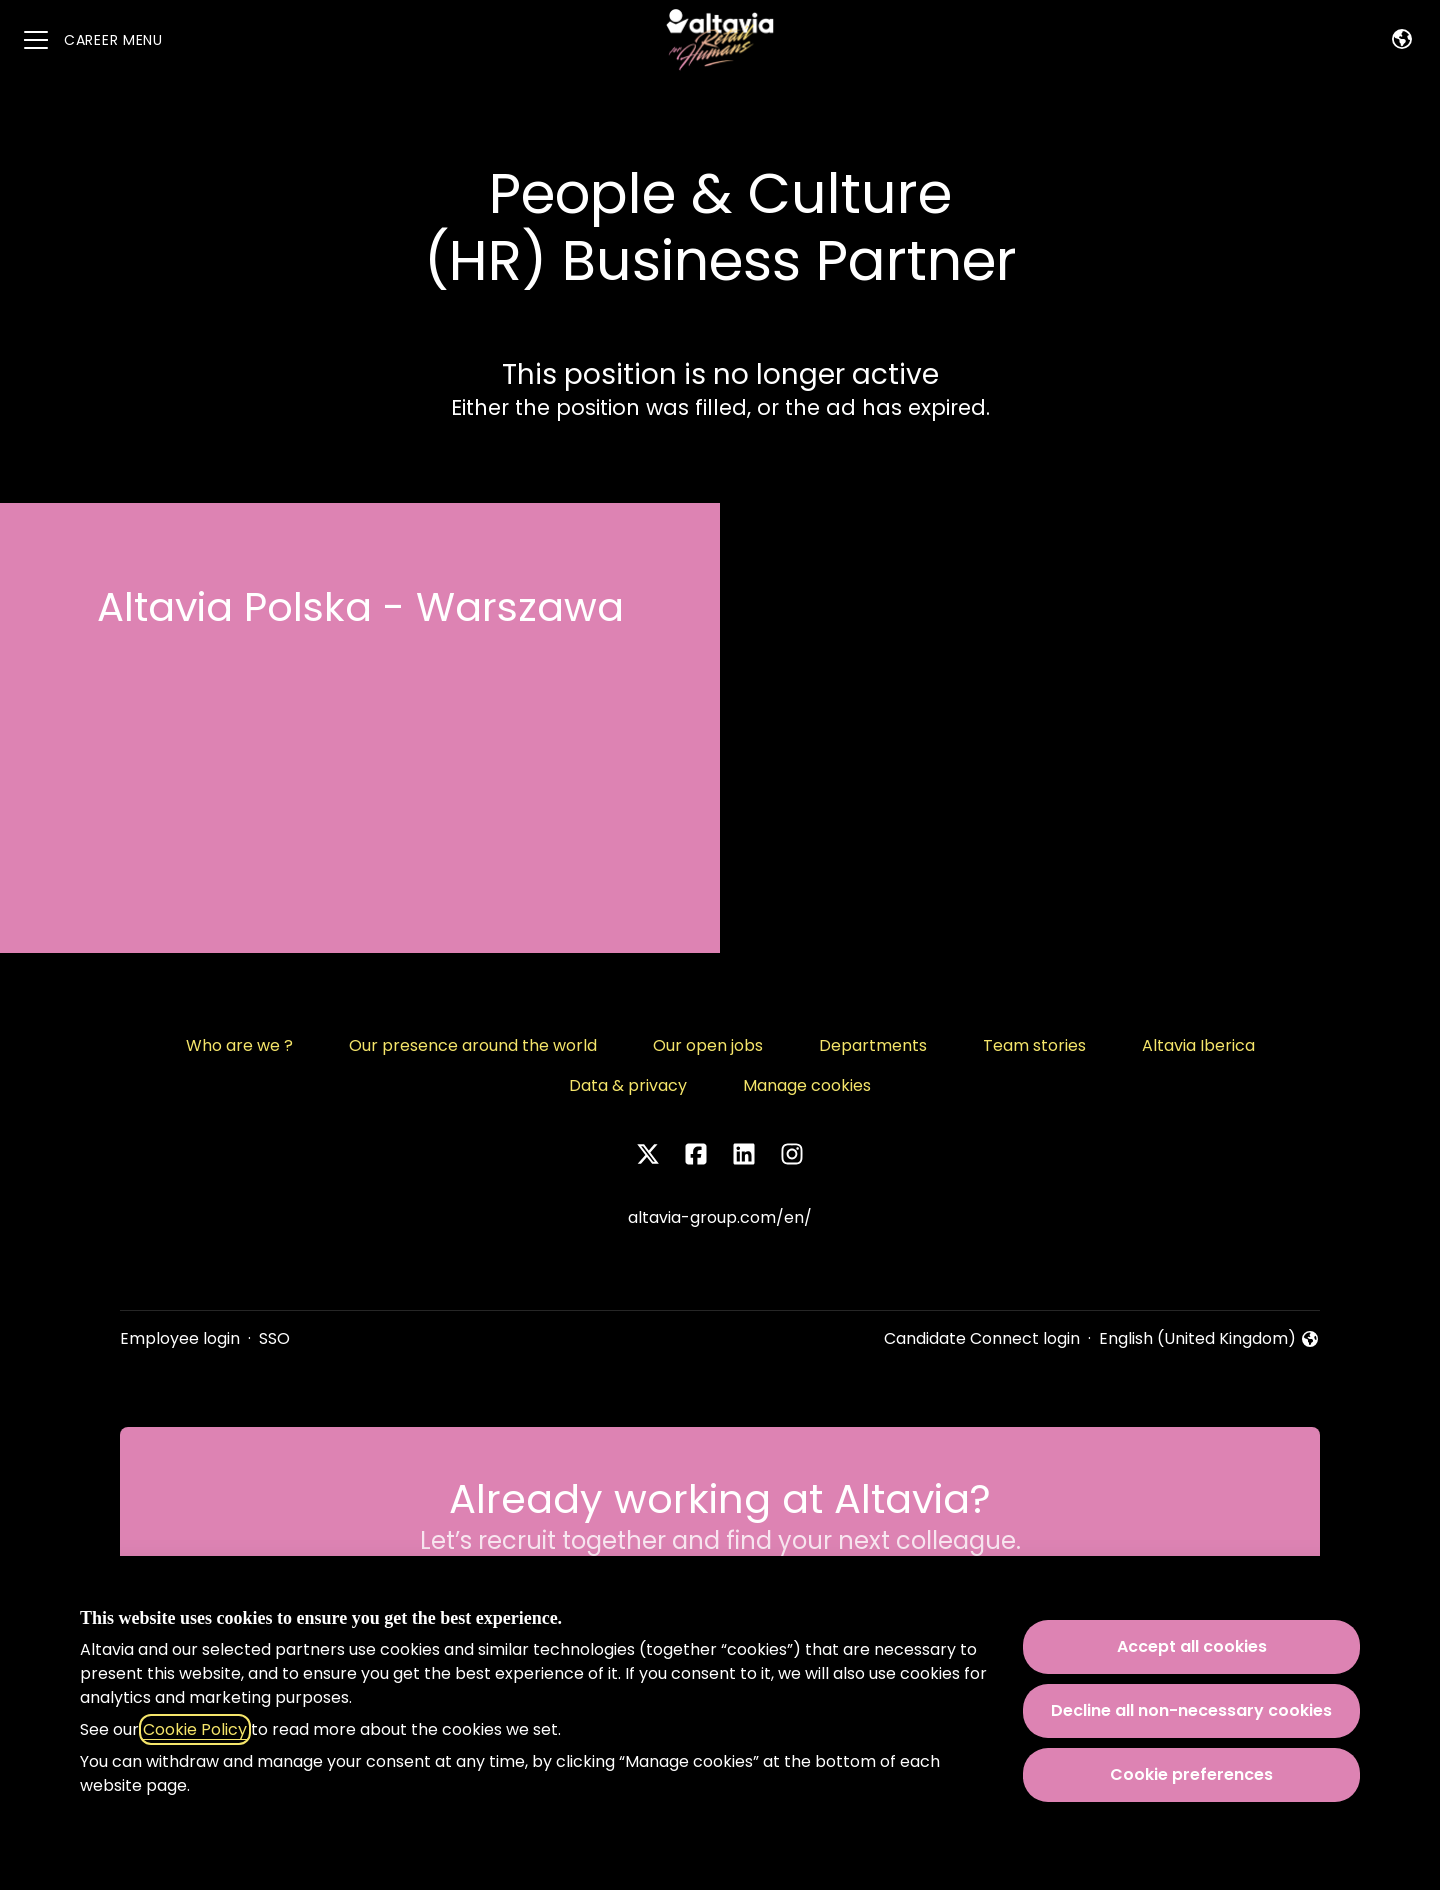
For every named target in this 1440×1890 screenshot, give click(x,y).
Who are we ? (239, 1045)
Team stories (1034, 1045)
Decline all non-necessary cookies (1191, 1710)
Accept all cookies (1192, 1646)
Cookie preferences (1191, 1774)
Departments (873, 1045)
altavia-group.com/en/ (720, 1217)
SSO (274, 1338)
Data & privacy (628, 1085)
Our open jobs (708, 1045)
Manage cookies (807, 1085)
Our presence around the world (473, 1045)
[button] (1402, 40)
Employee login (180, 1338)
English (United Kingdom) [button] (1209, 1339)
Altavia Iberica (1198, 1045)
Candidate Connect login (982, 1338)
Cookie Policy (195, 1729)
